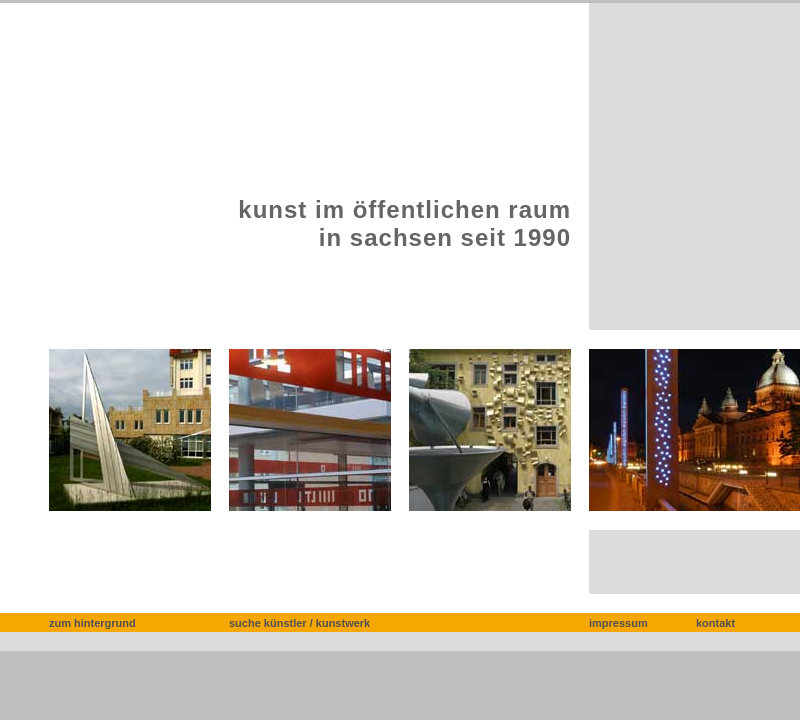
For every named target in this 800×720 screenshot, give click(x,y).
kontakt (715, 623)
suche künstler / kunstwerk (299, 623)
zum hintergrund (92, 623)
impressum (618, 623)
